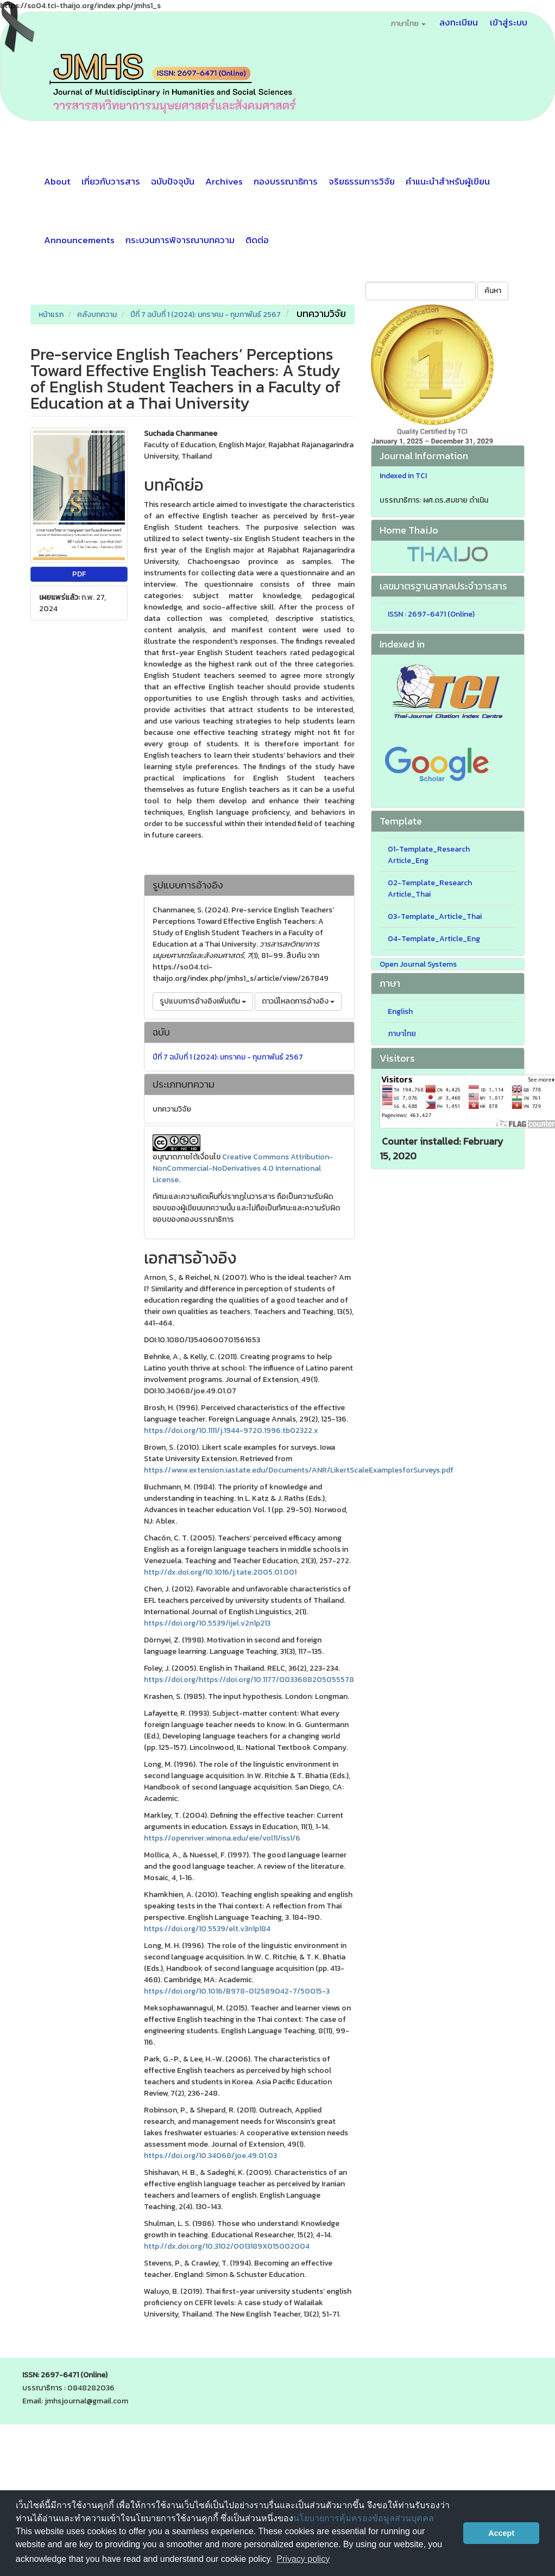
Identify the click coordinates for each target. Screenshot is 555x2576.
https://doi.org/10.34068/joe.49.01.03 (210, 2155)
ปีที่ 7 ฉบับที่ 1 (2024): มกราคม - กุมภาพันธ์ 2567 (205, 314)
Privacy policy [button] (303, 2559)
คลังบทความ (97, 314)
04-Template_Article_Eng (434, 938)
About (57, 181)
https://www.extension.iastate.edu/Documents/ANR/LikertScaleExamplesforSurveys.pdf (298, 1470)
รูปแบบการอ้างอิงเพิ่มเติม (203, 1001)
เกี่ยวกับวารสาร (110, 181)
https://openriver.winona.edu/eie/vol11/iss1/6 (222, 1838)
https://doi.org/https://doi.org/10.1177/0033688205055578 (249, 1679)
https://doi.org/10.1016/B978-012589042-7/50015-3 (237, 1991)
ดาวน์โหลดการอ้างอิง (298, 1001)
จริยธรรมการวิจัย (362, 181)
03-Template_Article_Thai (435, 916)
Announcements (79, 240)
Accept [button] (501, 2533)
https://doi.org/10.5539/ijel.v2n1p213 (207, 1623)
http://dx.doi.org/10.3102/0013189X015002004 (227, 2246)
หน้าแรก (51, 314)
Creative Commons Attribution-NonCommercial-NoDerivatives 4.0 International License (243, 1168)
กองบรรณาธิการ (286, 181)
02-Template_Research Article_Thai (430, 888)
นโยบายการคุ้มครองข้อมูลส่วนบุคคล (363, 2518)
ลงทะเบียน (458, 22)
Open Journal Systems (418, 964)
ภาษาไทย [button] (408, 23)
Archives (224, 181)
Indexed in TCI (403, 476)
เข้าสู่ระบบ (508, 22)
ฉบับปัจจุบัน (172, 181)
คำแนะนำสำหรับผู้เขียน (448, 181)
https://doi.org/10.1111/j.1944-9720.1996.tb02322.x (231, 1430)
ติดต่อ (257, 240)
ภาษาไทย (402, 1033)
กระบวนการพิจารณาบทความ (180, 240)
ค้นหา (492, 290)
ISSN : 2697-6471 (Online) (431, 614)
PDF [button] (79, 574)
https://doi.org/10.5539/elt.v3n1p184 (207, 1928)
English (400, 1011)
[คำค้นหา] (420, 291)
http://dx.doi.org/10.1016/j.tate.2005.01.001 (220, 1572)
